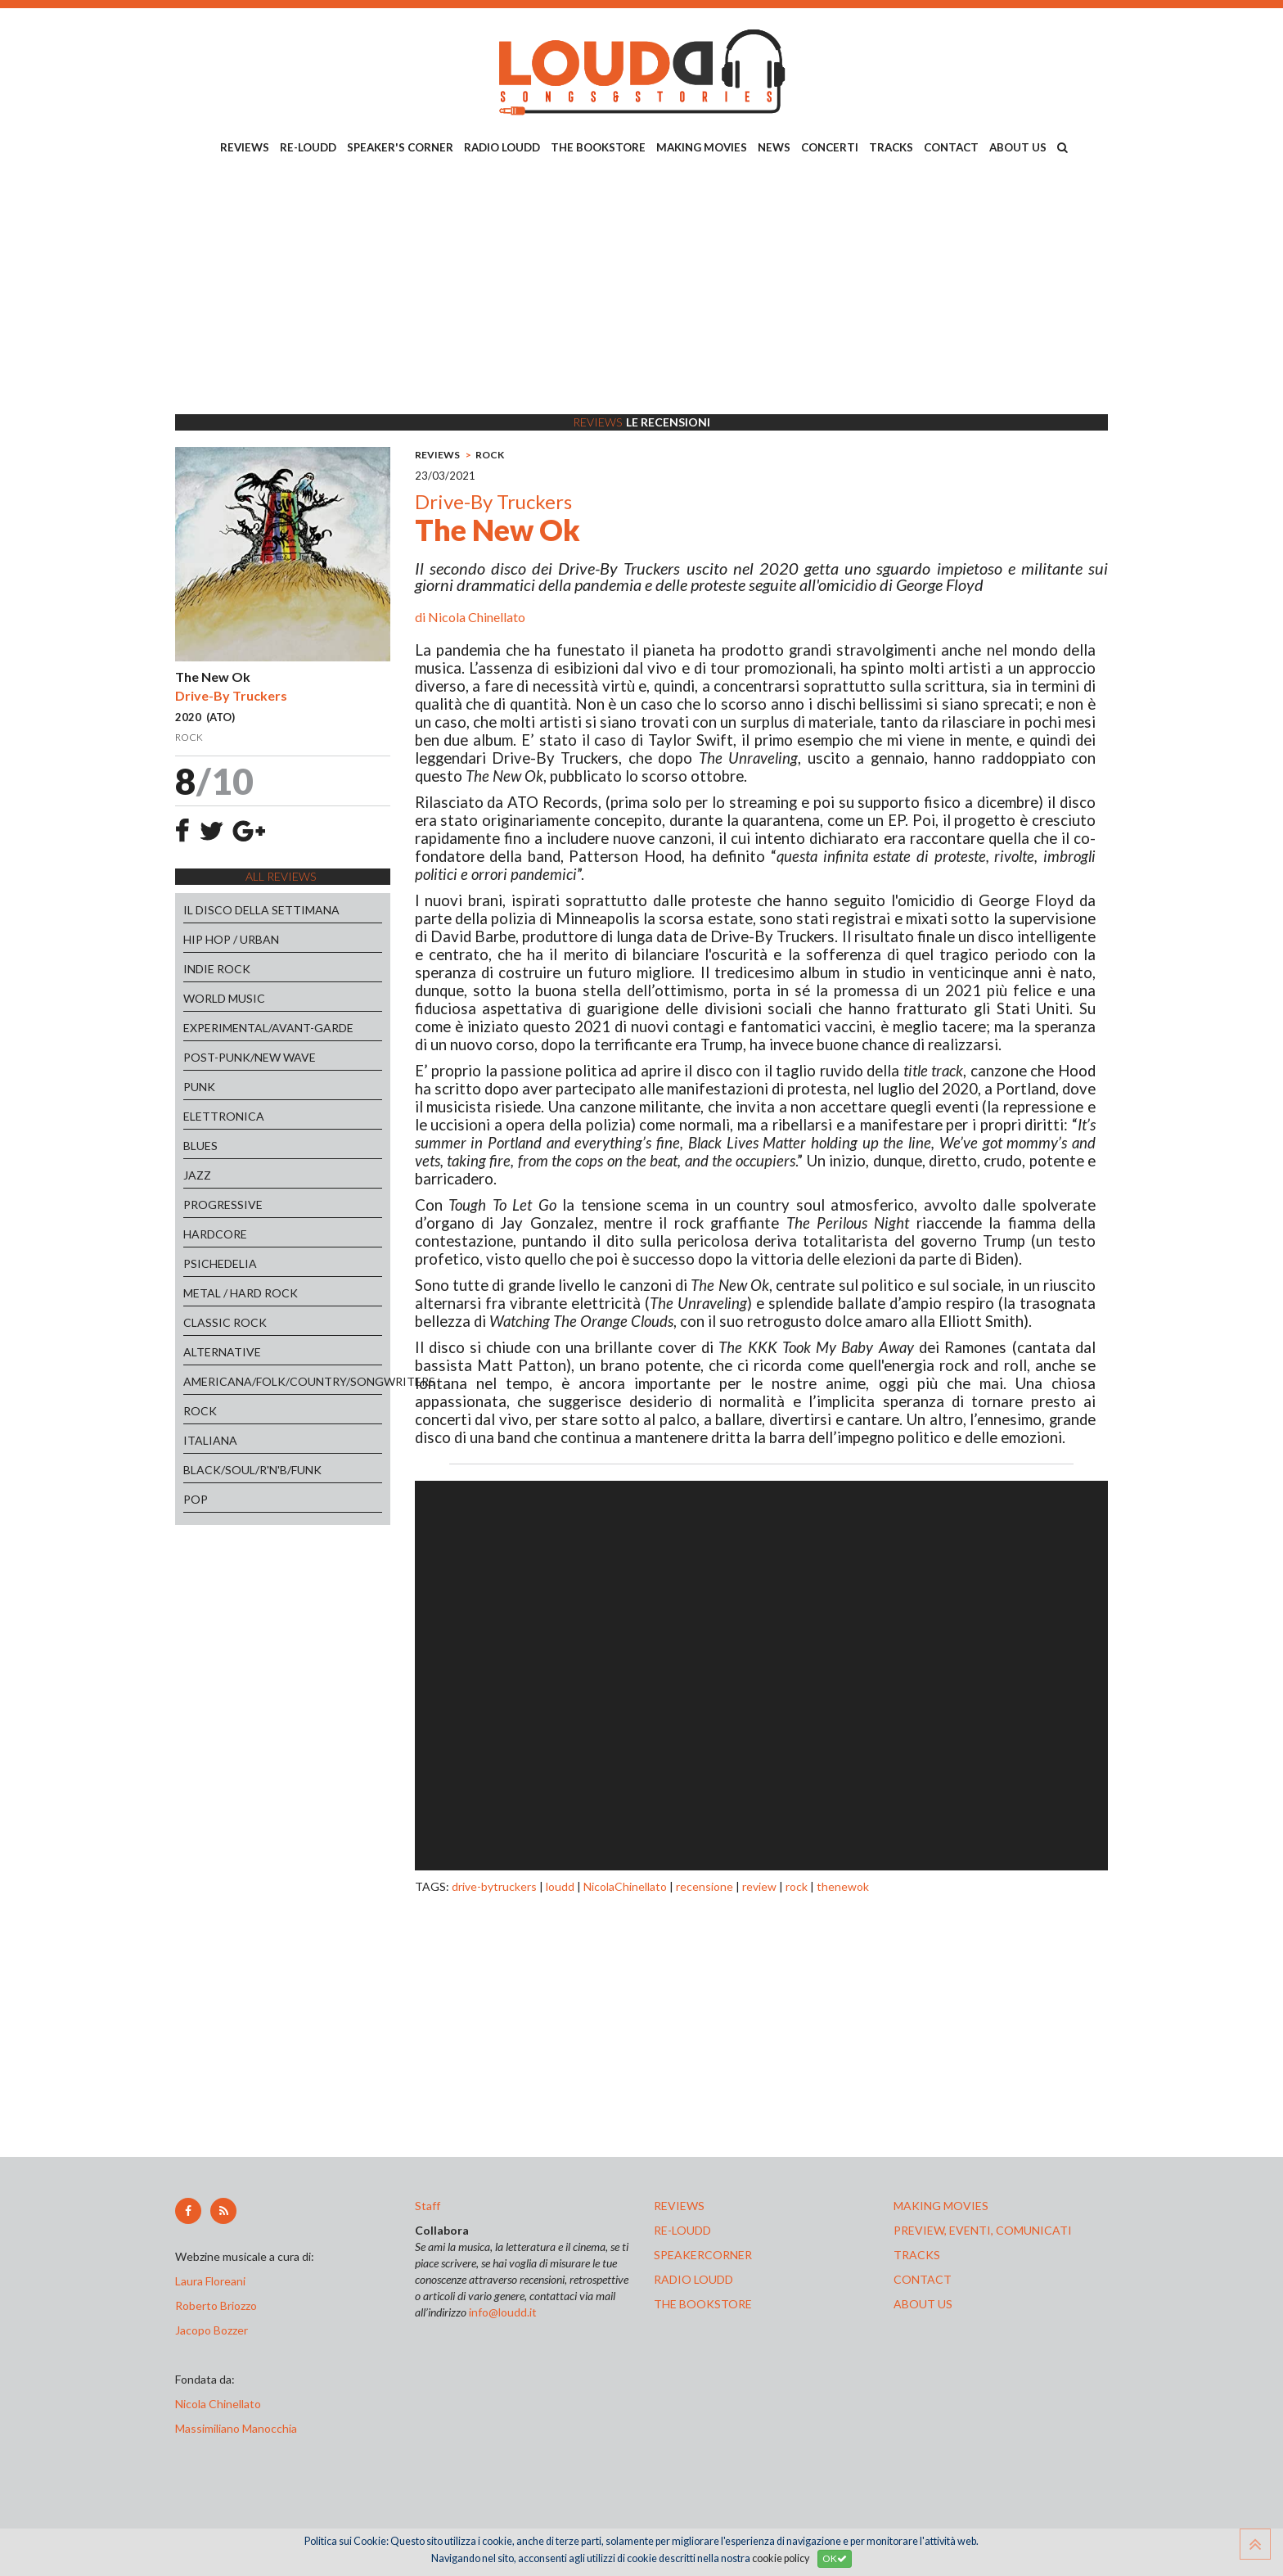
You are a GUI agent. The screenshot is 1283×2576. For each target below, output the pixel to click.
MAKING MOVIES (701, 147)
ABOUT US (1018, 147)
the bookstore (703, 2304)
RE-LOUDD (308, 147)
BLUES (200, 1146)
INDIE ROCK (216, 969)
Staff (427, 2206)
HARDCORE (215, 1234)
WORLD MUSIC (224, 998)
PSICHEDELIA (220, 1263)
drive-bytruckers (494, 1886)
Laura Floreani (212, 2281)
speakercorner (703, 2255)
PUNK (199, 1087)
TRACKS (891, 147)
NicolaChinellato (625, 1886)
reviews (679, 2206)
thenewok (843, 1886)
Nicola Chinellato (476, 617)
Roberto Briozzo (216, 2305)
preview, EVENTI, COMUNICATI (983, 2230)
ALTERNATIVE (222, 1352)
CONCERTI (829, 147)
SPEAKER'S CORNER (400, 147)
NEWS (774, 147)
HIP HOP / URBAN (231, 939)
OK (834, 2558)
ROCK (200, 1411)
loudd (560, 1886)
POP (195, 1499)
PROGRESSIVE (223, 1204)
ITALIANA (210, 1440)
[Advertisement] (641, 287)
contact (923, 2279)
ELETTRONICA (223, 1116)
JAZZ (197, 1175)
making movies (941, 2206)
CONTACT (951, 147)
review (759, 1886)
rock (797, 1886)
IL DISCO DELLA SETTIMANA (261, 910)
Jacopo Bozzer (211, 2330)
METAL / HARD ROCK (240, 1293)
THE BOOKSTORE (598, 147)
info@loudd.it (503, 2312)
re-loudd (682, 2230)
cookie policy (780, 2558)
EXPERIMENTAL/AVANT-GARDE (268, 1028)
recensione (704, 1886)
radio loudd (693, 2279)
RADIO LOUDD (502, 147)
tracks (917, 2255)
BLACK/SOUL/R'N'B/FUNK (252, 1470)
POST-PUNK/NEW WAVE (249, 1057)
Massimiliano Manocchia (236, 2428)
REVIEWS (244, 147)
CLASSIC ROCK (225, 1322)
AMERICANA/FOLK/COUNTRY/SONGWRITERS (282, 1381)
